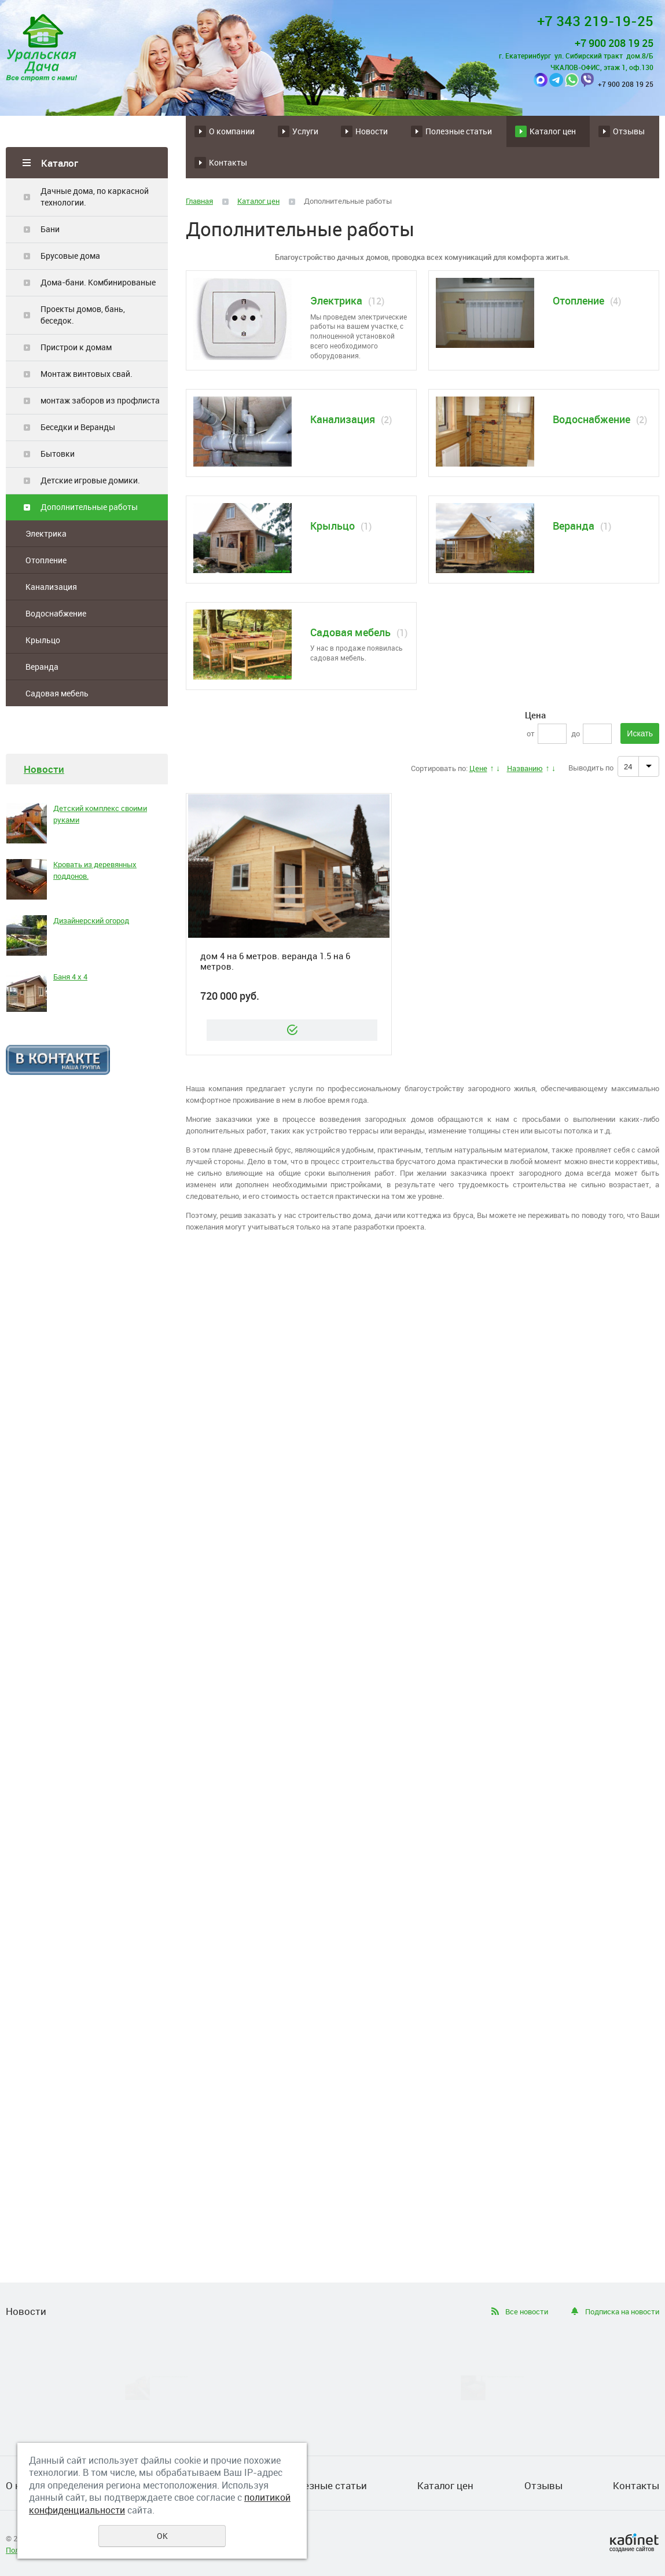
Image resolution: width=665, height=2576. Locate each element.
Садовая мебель (57, 693)
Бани (50, 228)
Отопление (46, 560)
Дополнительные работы (89, 506)
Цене (478, 768)
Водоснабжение (55, 613)
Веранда (41, 666)
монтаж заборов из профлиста (100, 400)
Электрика (46, 533)
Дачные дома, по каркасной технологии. (95, 196)
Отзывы (629, 131)
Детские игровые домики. (90, 480)
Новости (371, 131)
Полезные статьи (458, 131)
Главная (199, 201)
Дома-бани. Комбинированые (98, 282)
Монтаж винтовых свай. (87, 373)
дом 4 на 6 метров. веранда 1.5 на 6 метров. (275, 961)
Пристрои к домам (76, 347)
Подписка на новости (622, 2311)
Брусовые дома (70, 255)
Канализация (51, 586)
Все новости (526, 2311)
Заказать (292, 1030)
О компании (232, 131)
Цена (535, 715)
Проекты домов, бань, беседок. (83, 314)
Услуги (305, 131)
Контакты (228, 162)
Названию (525, 768)
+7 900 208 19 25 (614, 43)
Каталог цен (553, 131)
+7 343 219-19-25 (595, 21)
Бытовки (58, 453)
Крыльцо (42, 639)
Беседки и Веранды (78, 426)
